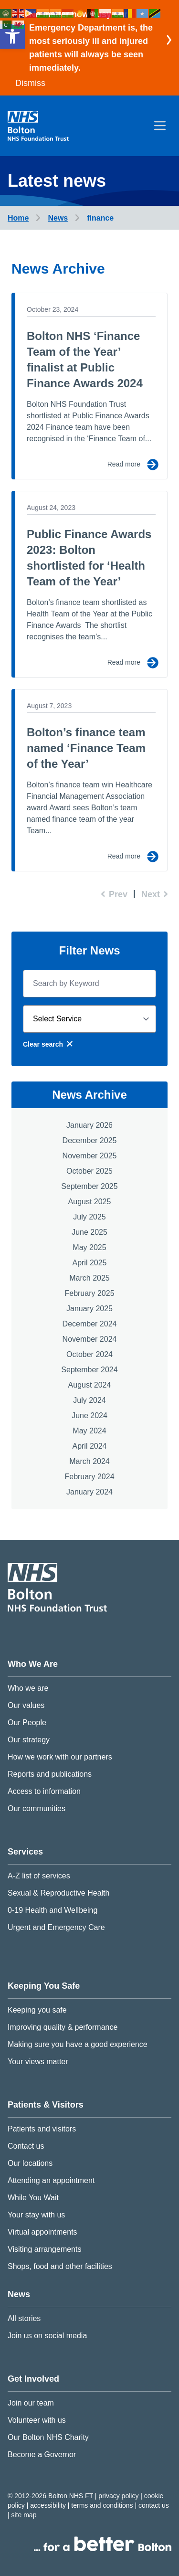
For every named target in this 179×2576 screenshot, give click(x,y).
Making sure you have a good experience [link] (77, 2044)
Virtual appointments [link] (42, 2232)
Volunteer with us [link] (37, 2420)
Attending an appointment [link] (51, 2180)
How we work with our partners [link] (60, 1757)
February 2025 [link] (89, 1293)
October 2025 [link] (89, 1171)
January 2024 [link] (89, 1492)
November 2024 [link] (90, 1339)
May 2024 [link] (89, 1431)
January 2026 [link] (89, 1125)
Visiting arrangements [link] (44, 2249)
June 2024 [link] (89, 1415)
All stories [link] (24, 2318)
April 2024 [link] (89, 1446)
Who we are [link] (28, 1688)
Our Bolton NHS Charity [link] (48, 2437)
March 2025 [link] (89, 1278)
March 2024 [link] (89, 1461)
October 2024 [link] (89, 1354)
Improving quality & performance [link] (62, 2027)
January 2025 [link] (89, 1308)
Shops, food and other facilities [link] (60, 2266)
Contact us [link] (26, 2146)
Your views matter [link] (38, 2061)
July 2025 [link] (89, 1217)
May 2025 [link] (89, 1247)
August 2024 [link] (89, 1385)
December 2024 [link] (90, 1324)
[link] (12, 36)
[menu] (159, 125)
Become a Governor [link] (42, 2454)
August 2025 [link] (89, 1202)
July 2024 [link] (89, 1400)
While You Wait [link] (33, 2198)
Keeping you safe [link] (37, 2010)
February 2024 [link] (89, 1477)
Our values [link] (26, 1705)
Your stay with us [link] (36, 2215)
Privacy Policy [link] (119, 2496)
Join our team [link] (31, 2403)
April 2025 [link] (89, 1263)
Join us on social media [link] (47, 2336)
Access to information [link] (44, 1791)
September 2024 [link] (89, 1370)
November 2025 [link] (90, 1156)
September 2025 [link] (89, 1186)
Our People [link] (27, 1722)
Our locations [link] (30, 2163)
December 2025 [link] (90, 1140)
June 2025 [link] (89, 1232)
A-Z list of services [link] (39, 1876)
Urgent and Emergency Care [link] (56, 1927)
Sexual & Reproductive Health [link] (58, 1893)
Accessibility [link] (49, 2505)
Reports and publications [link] (50, 1774)
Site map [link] (24, 2515)
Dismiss (30, 83)
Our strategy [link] (29, 1740)
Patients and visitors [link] (42, 2129)
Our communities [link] (36, 1808)
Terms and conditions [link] (103, 2505)
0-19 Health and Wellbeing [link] (52, 1910)
